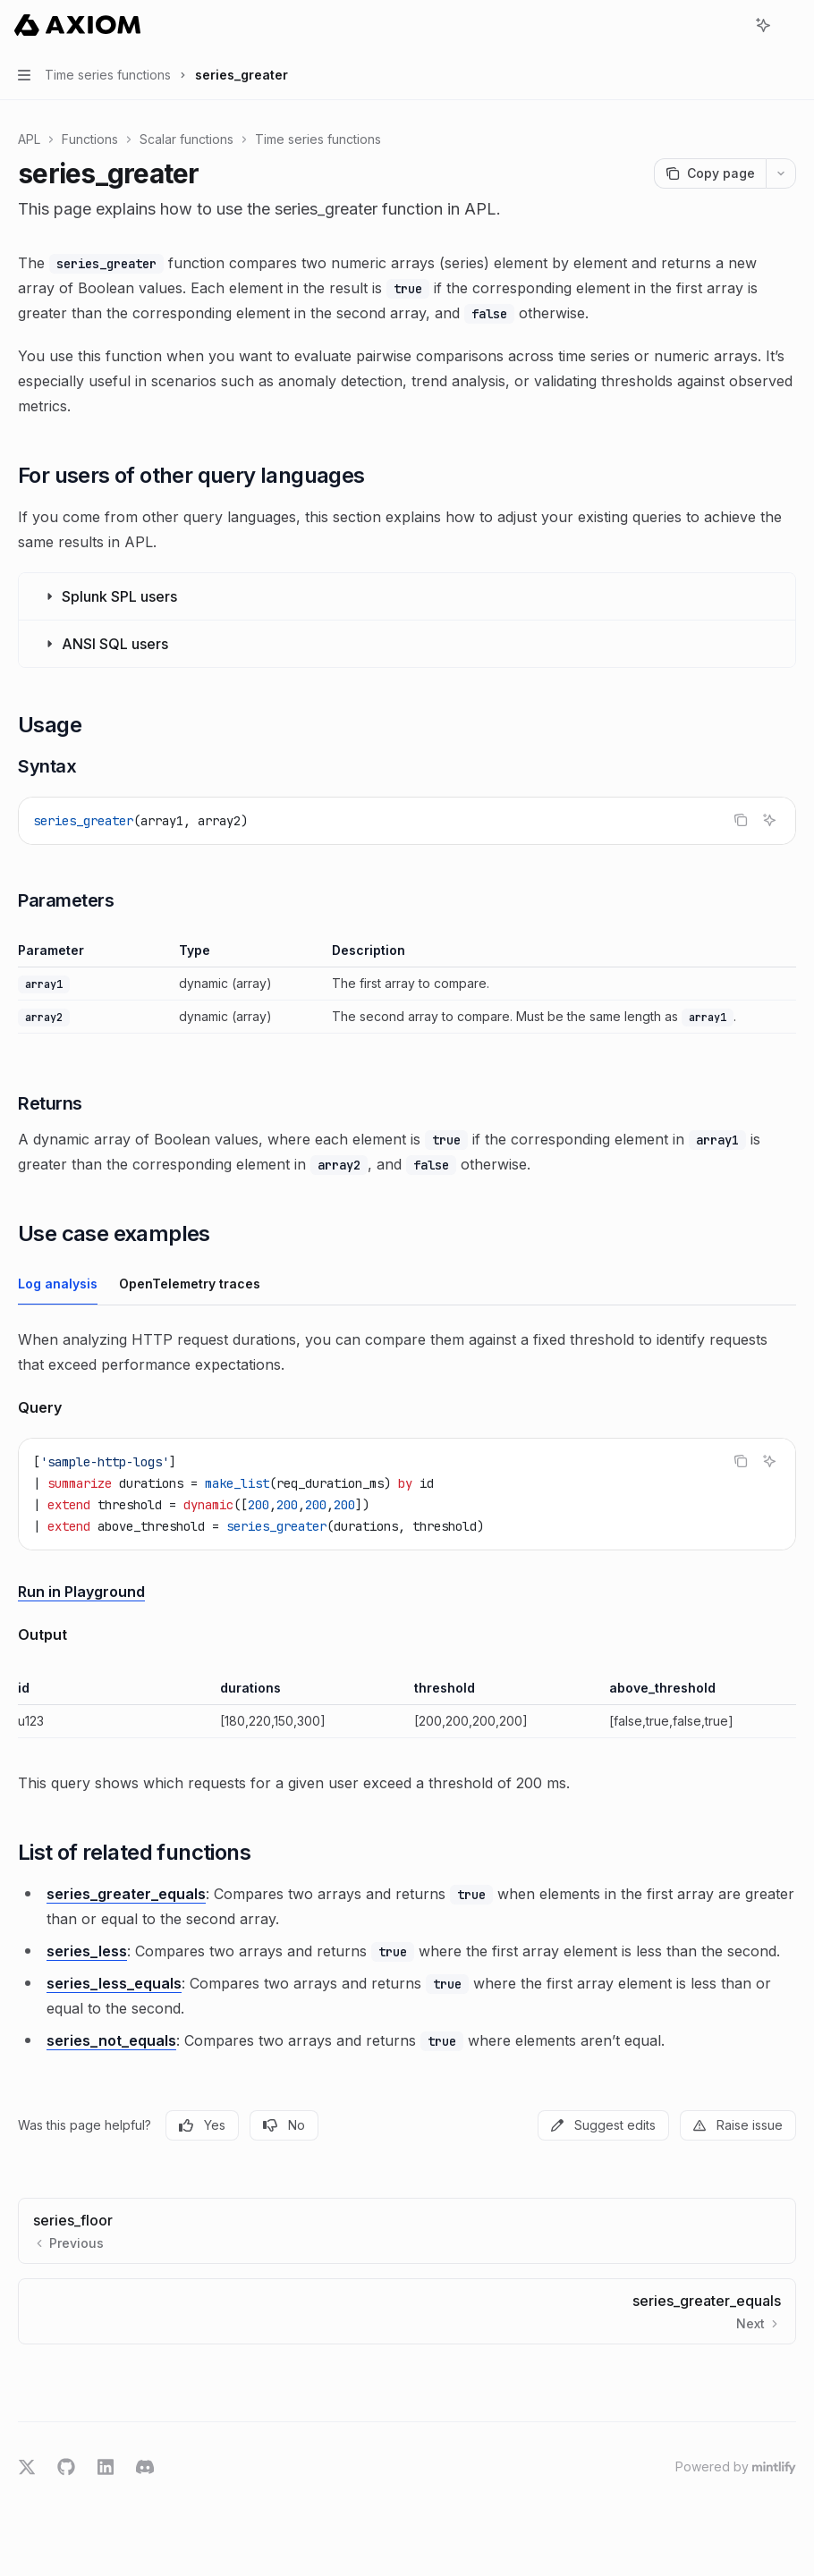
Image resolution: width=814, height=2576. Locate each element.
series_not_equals (111, 2040)
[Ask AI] (769, 820)
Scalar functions (186, 139)
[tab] (58, 1283)
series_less (87, 1951)
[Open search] (730, 25)
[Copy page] (710, 173)
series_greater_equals (126, 1894)
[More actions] (791, 25)
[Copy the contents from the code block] (740, 820)
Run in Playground (81, 1591)
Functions (90, 139)
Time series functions (318, 139)
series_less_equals (114, 1983)
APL (29, 139)
